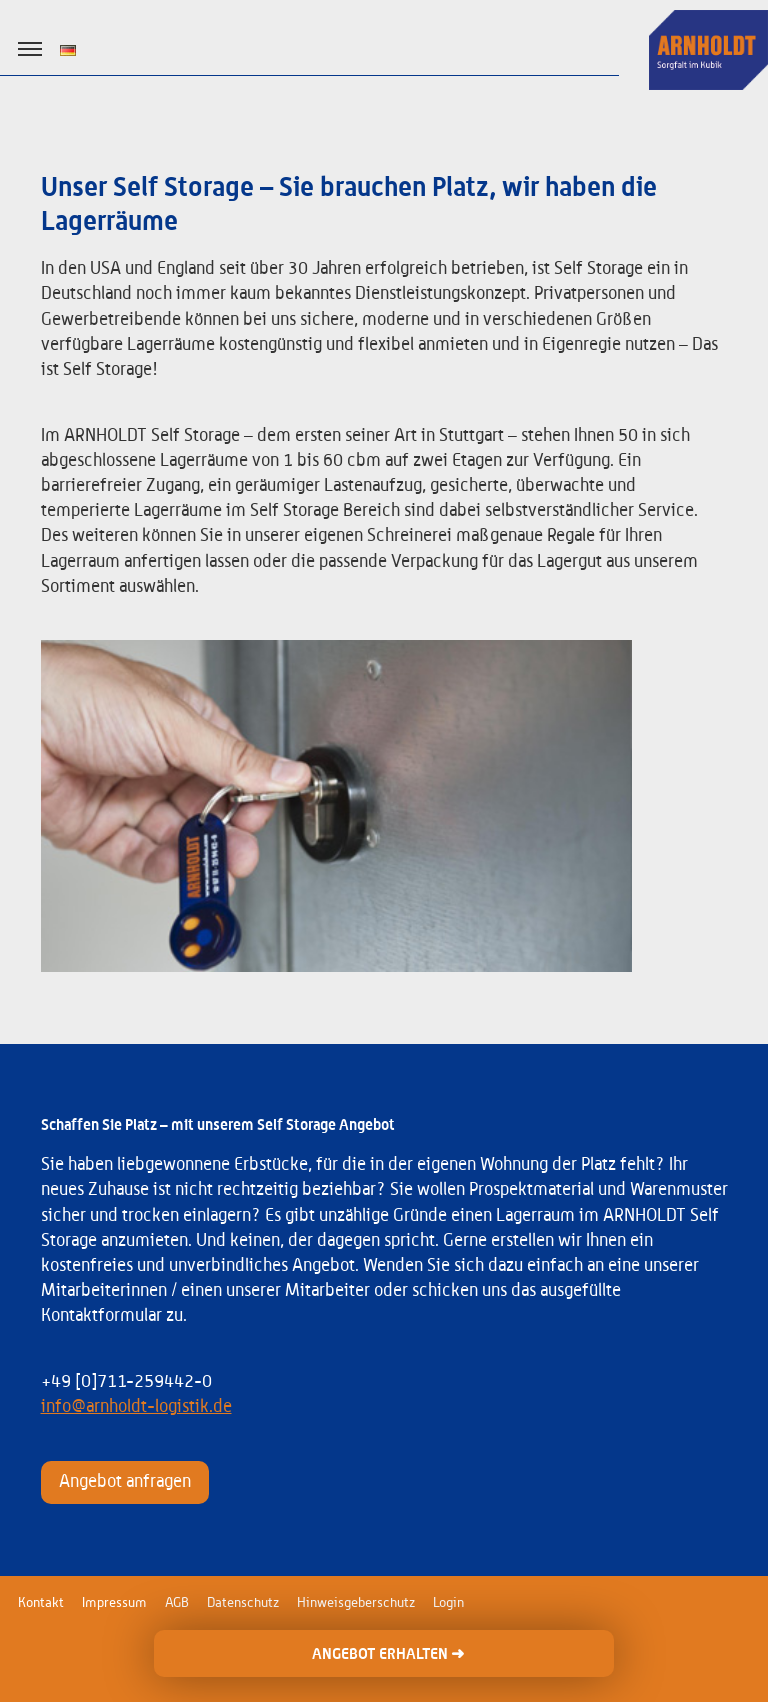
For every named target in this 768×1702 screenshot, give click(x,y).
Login (448, 1603)
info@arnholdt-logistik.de (136, 1407)
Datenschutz (243, 1603)
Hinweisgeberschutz (356, 1603)
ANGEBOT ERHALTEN (388, 1654)
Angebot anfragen (125, 1482)
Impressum (114, 1603)
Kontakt (41, 1603)
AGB (177, 1603)
